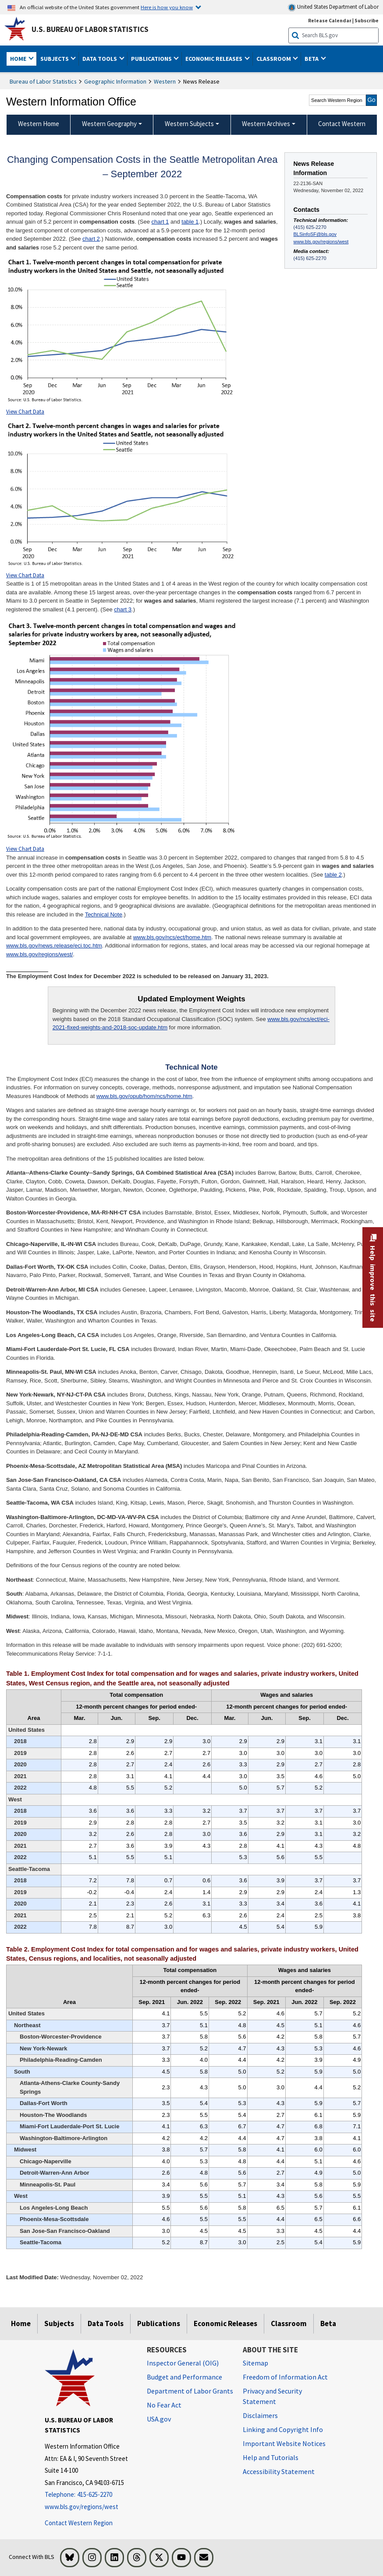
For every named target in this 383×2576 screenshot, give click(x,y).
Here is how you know (167, 7)
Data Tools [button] (100, 59)
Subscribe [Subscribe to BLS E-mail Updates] (367, 20)
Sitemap (255, 2362)
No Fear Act (164, 2405)
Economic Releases (225, 2323)
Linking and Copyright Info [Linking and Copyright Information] (283, 2429)
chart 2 (91, 238)
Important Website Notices (284, 2443)
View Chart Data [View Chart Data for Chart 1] (25, 411)
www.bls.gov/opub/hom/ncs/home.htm (144, 1096)
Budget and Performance (184, 2376)
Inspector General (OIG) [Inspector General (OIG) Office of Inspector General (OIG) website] (183, 2362)
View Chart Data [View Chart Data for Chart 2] (25, 575)
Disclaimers (260, 2415)
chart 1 (160, 221)
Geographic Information (115, 81)
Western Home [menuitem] (38, 123)
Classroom (289, 2323)
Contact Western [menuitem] (341, 123)
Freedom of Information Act (285, 2376)
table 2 (333, 874)
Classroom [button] (274, 59)
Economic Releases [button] (214, 59)
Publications (158, 2323)
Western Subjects (189, 123)
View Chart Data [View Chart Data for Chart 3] (25, 849)
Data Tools (106, 2323)
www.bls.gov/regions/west (321, 241)
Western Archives (266, 123)
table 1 (190, 221)
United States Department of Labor (333, 7)
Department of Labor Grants (190, 2390)
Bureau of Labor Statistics (43, 81)
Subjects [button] (55, 59)
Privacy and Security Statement (272, 2396)
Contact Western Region (79, 2523)
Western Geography (109, 123)
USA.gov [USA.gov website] (159, 2419)
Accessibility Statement (279, 2471)
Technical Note (103, 914)
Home (21, 2323)
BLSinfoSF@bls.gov (315, 234)
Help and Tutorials (270, 2457)
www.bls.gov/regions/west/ (39, 954)
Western (165, 81)
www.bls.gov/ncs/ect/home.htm (172, 937)
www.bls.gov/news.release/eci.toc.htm (54, 945)
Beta (328, 2323)
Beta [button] (312, 59)
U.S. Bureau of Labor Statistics (90, 29)
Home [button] (19, 59)
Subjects (59, 2323)
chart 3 (122, 609)
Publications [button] (152, 59)
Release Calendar (329, 20)
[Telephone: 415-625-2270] (89, 2495)
